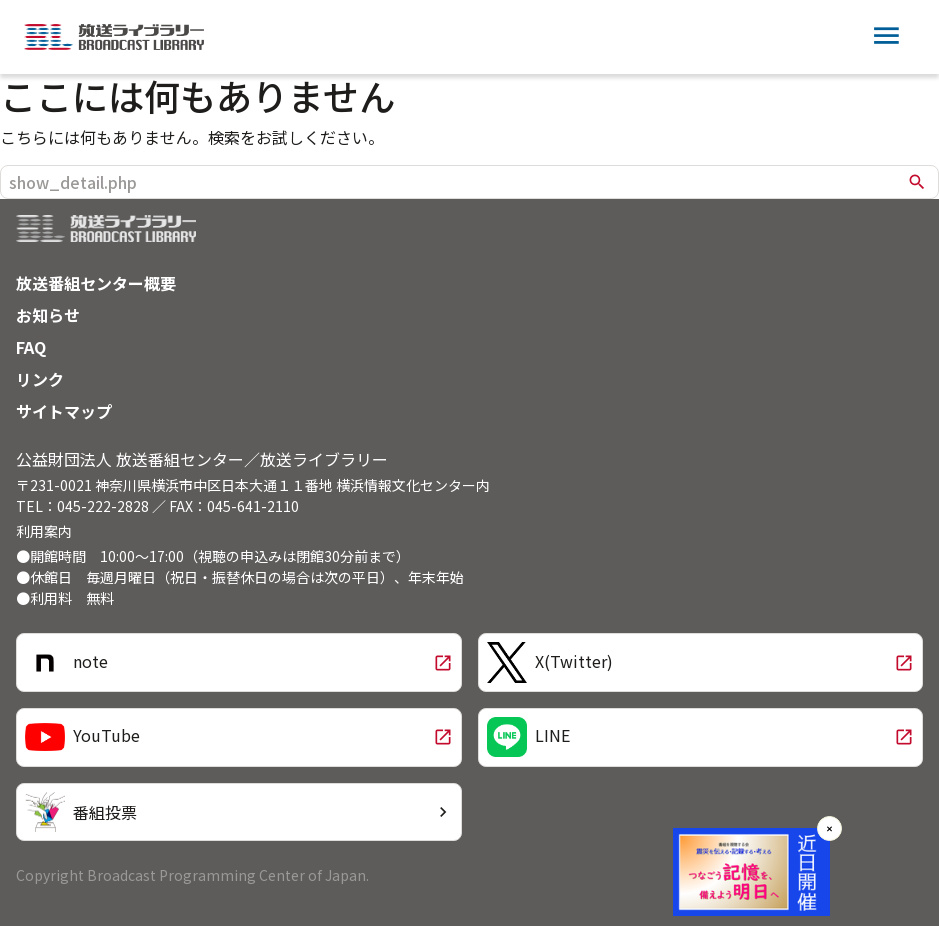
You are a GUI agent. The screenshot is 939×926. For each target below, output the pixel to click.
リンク (40, 379)
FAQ (31, 347)
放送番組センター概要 (96, 283)
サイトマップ (64, 411)
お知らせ (48, 315)
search (917, 182)
